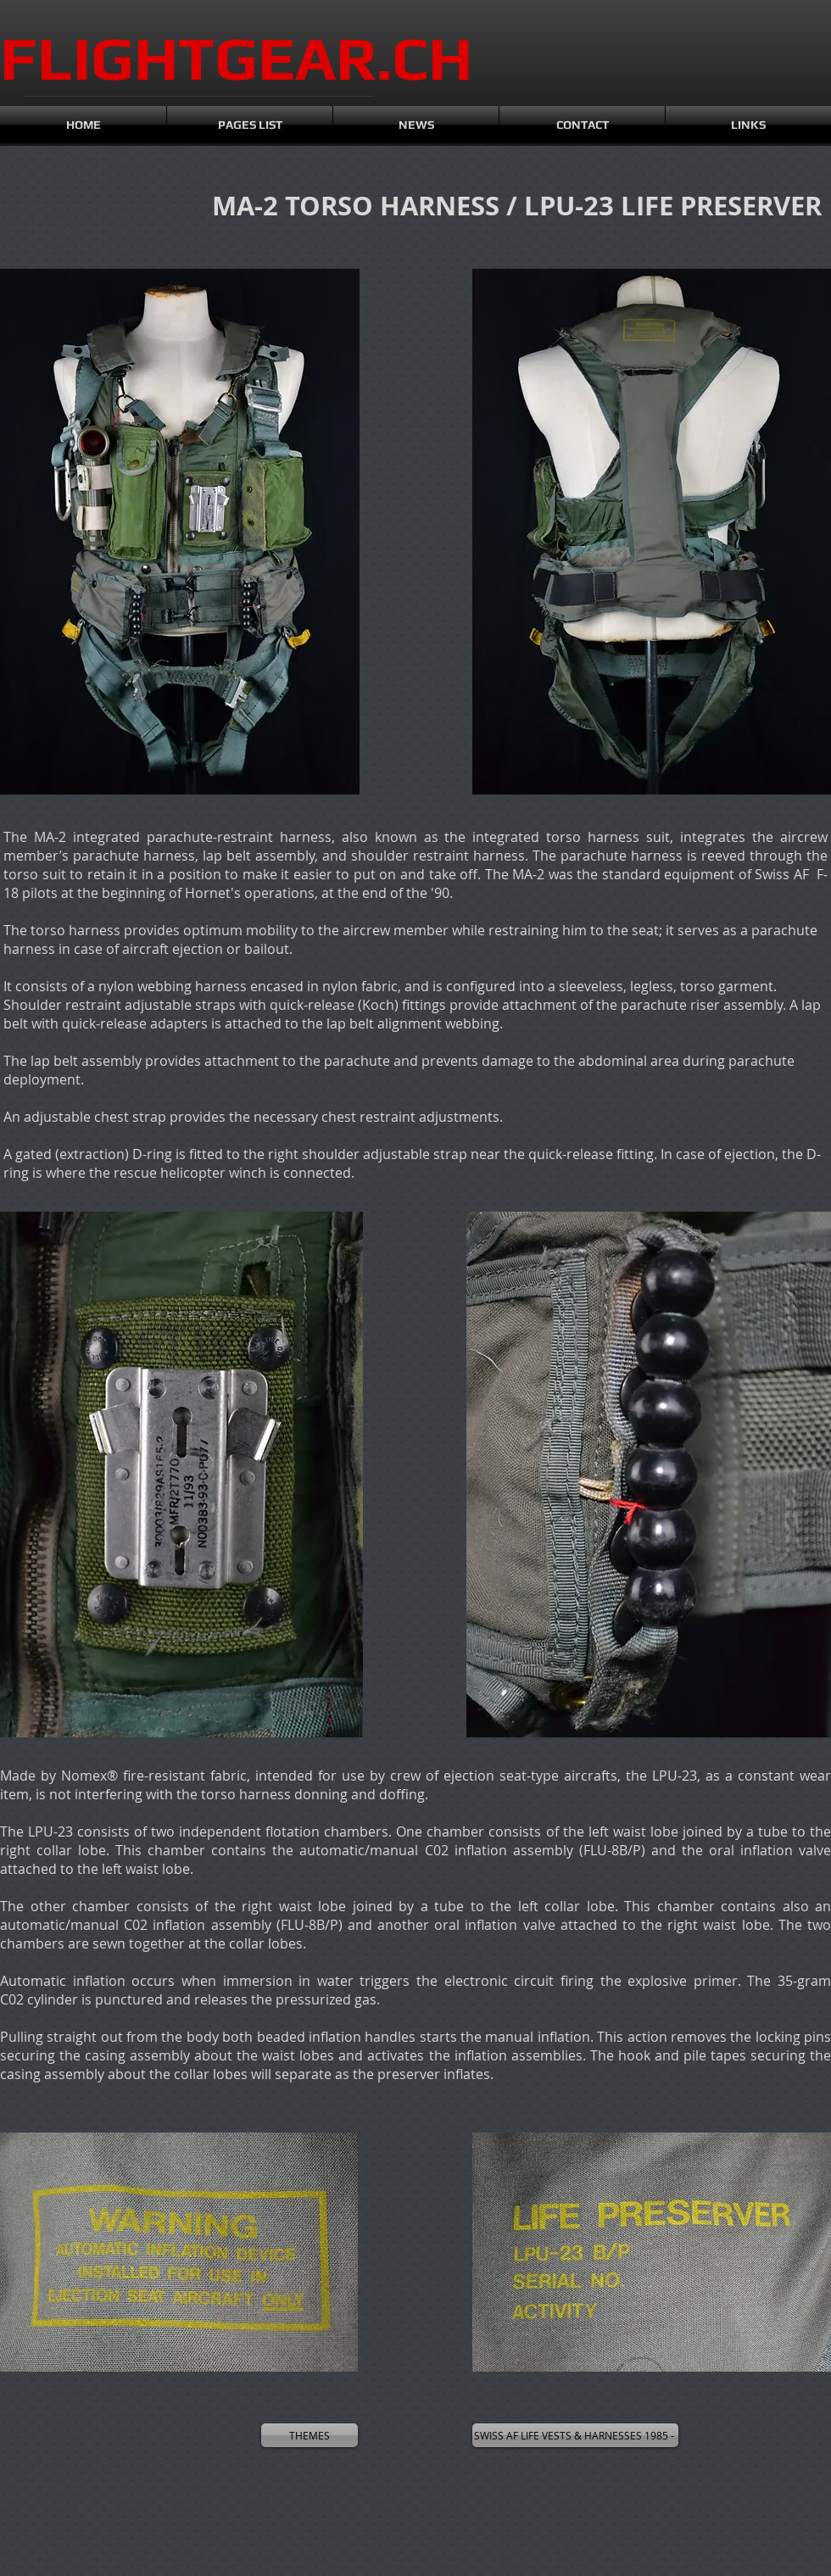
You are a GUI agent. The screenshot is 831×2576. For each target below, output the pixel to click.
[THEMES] (309, 2435)
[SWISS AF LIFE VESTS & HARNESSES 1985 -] (575, 2435)
